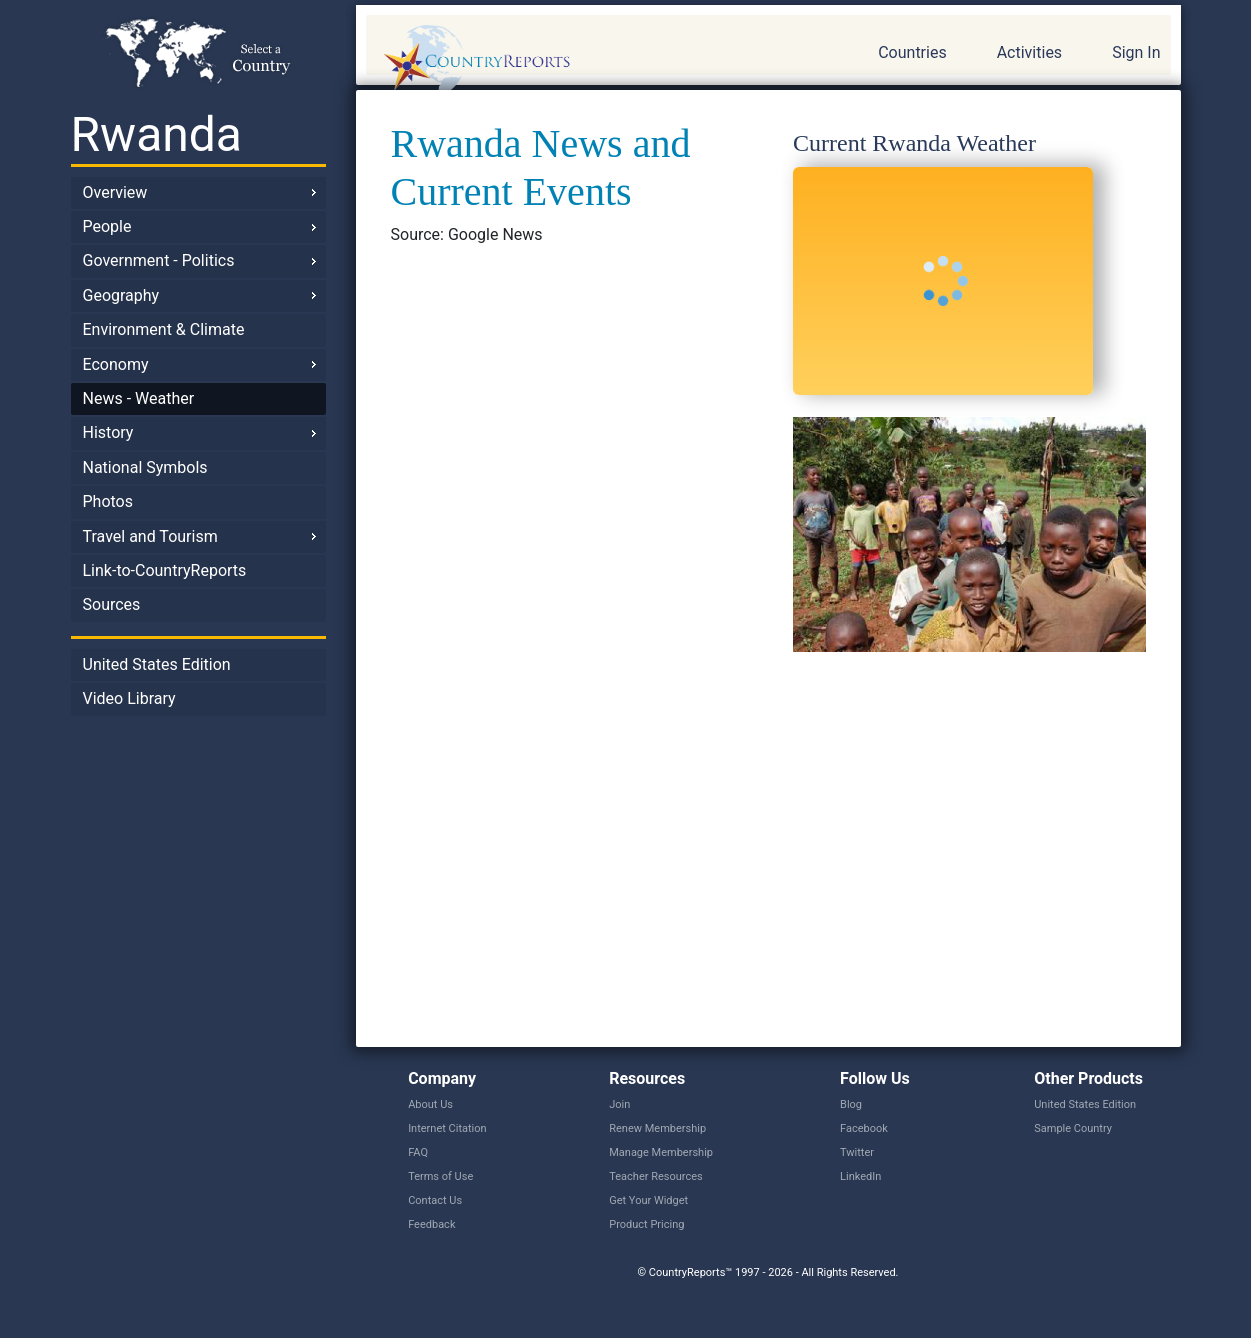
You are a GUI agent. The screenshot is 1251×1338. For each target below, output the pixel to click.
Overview (115, 192)
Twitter (857, 1152)
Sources (112, 604)
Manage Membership (661, 1152)
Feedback (431, 1224)
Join (619, 1104)
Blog (851, 1104)
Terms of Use (440, 1176)
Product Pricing (646, 1224)
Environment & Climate (164, 329)
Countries (912, 52)
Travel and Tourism (150, 536)
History (108, 432)
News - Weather (139, 398)
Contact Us (435, 1200)
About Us (430, 1104)
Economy (116, 364)
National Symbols (145, 467)
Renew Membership (657, 1128)
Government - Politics (159, 260)
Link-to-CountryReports (165, 570)
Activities (1029, 52)
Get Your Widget (648, 1200)
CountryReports (585, 60)
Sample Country (1073, 1128)
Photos (108, 501)
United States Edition (157, 664)
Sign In (1136, 52)
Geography (121, 295)
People (107, 226)
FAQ (418, 1152)
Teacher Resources (655, 1176)
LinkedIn (860, 1176)
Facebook (864, 1128)
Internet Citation (447, 1128)
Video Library (129, 698)
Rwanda (156, 134)
